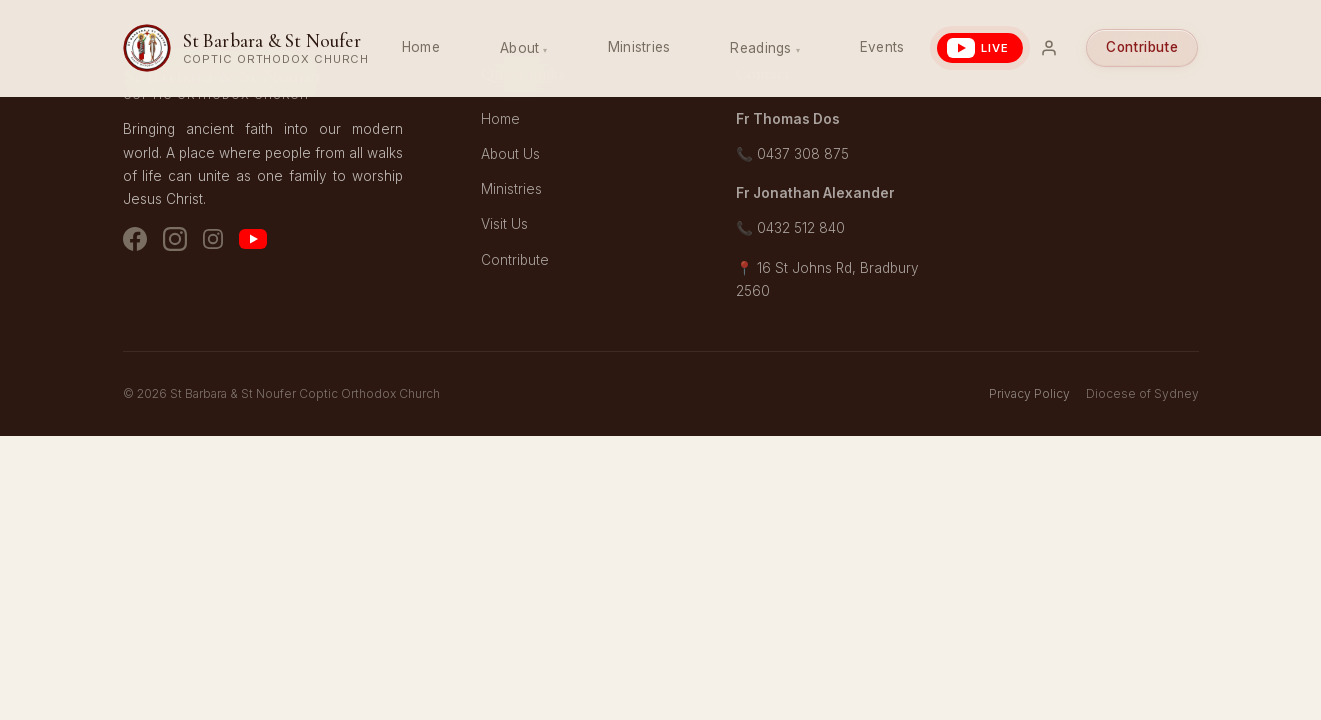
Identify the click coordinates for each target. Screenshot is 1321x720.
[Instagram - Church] (175, 243)
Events (882, 47)
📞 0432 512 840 (790, 228)
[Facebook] (135, 243)
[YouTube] (253, 243)
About (519, 48)
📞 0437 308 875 (792, 154)
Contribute (1142, 47)
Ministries (639, 47)
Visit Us (504, 224)
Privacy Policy (1029, 393)
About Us (510, 154)
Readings (760, 48)
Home (421, 47)
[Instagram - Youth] (213, 243)
